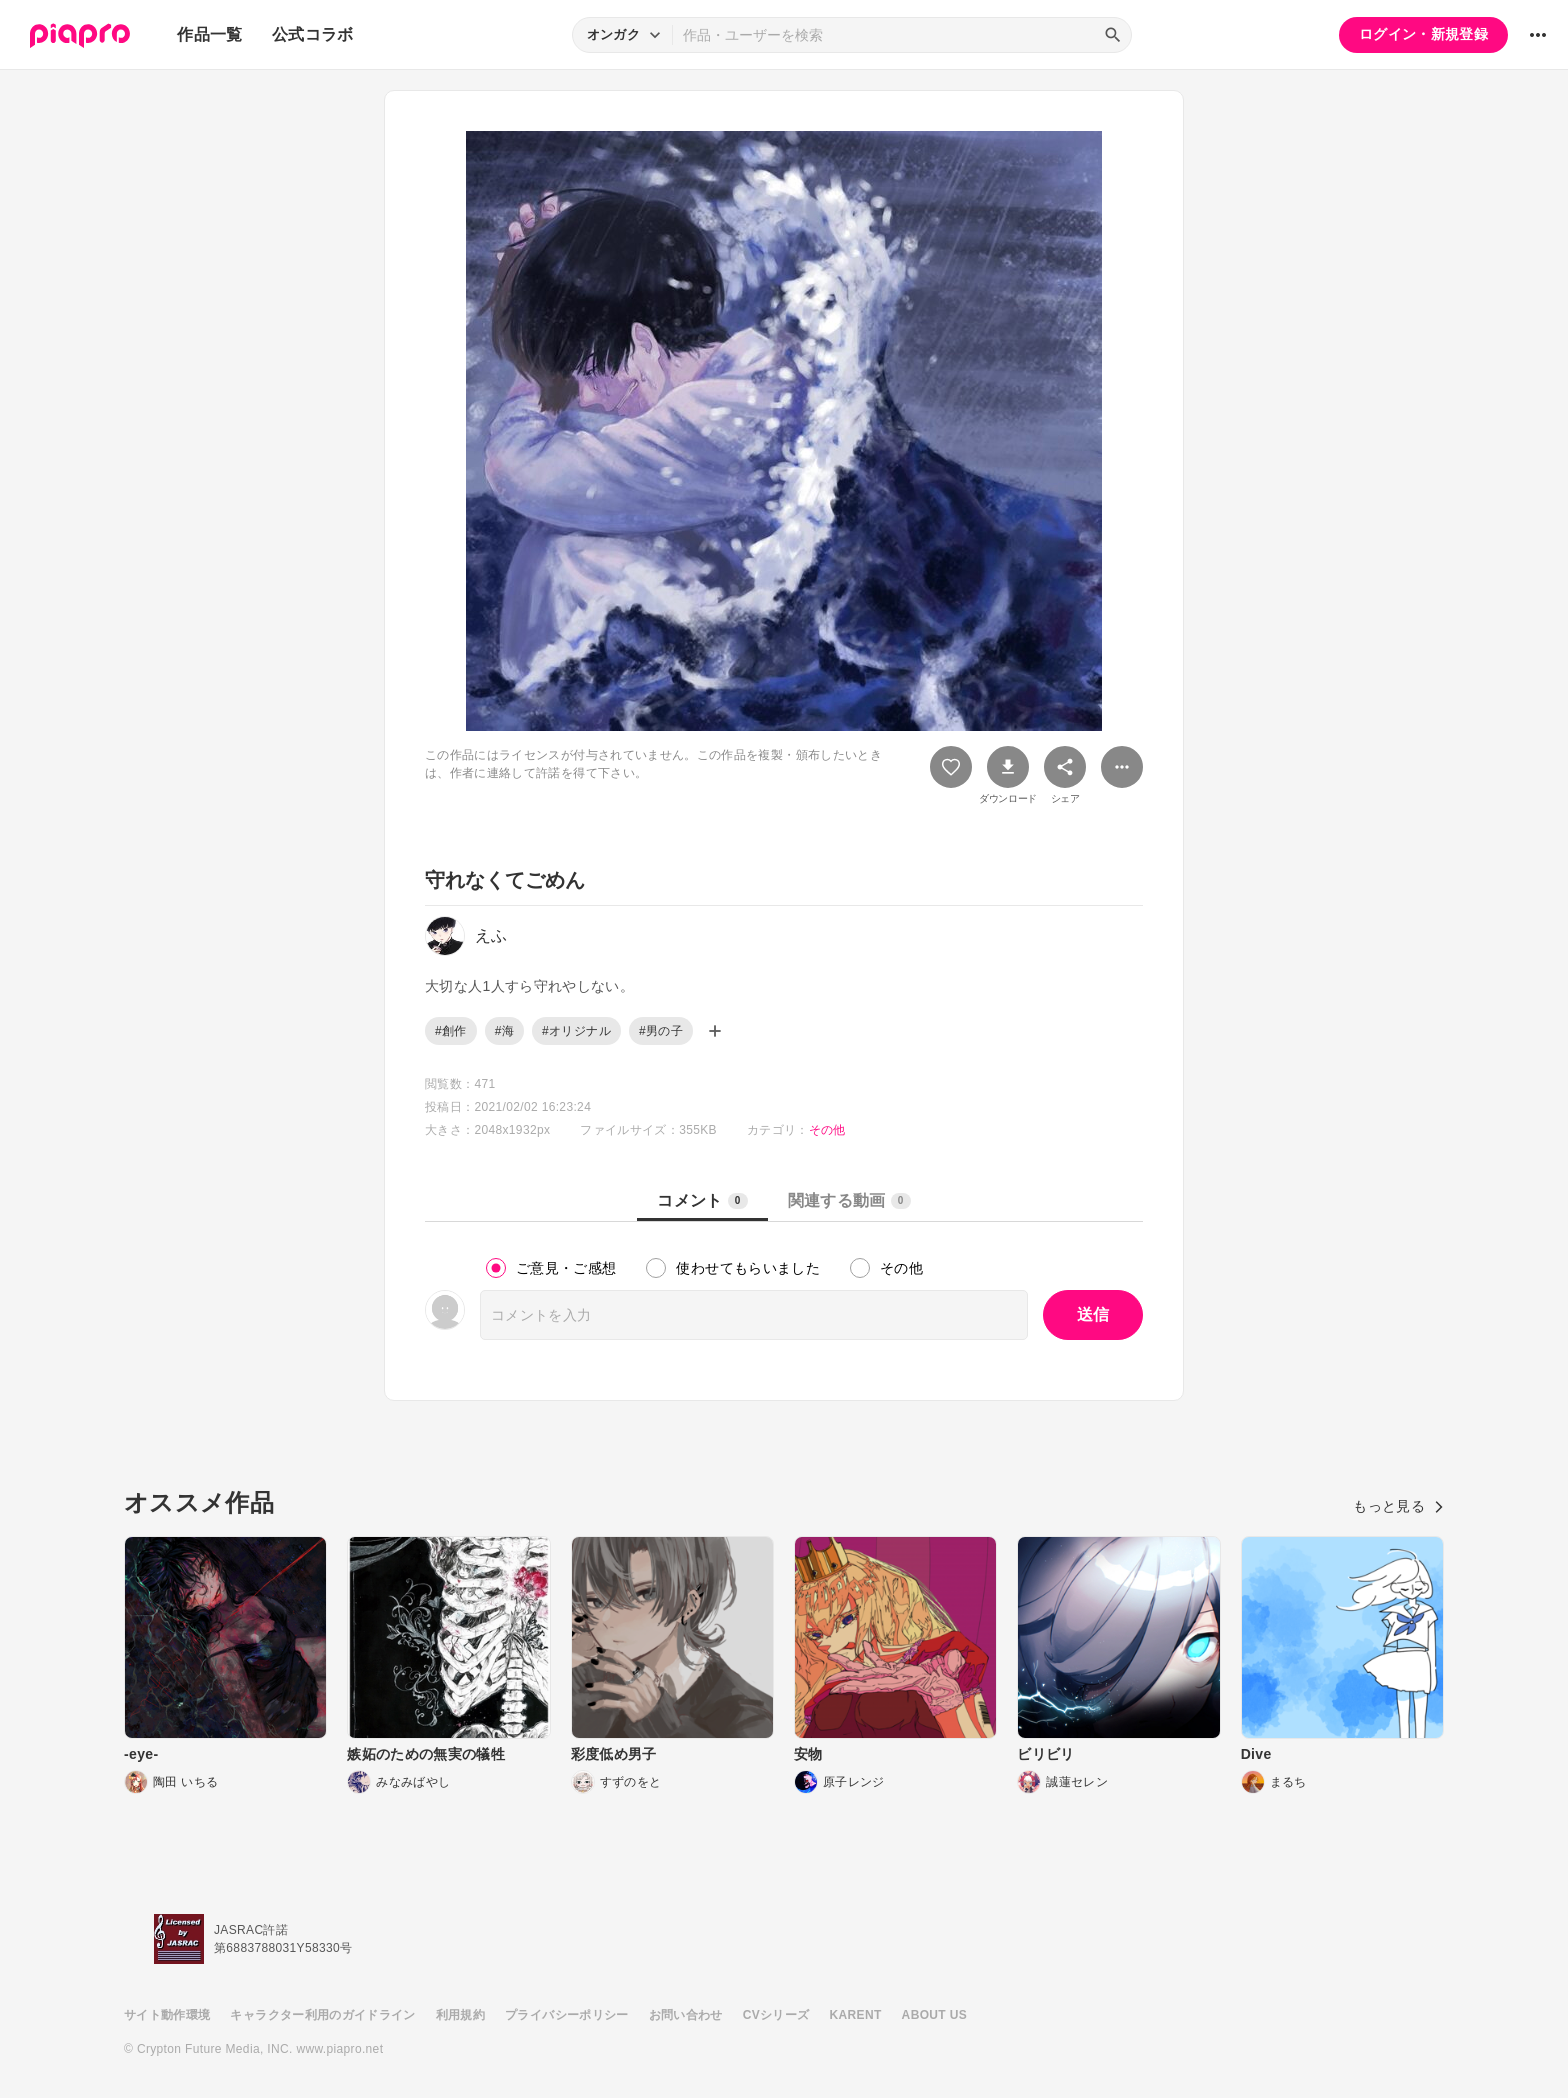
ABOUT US (934, 2015)
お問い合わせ (686, 2015)
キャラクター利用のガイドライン (322, 2015)
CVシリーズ (776, 2015)
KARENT (856, 2015)
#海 (504, 1031)
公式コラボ (313, 34)
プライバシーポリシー (567, 2015)
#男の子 (661, 1031)
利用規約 (460, 2015)
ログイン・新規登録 (1423, 34)
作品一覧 (209, 34)
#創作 (451, 1031)
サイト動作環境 (167, 2015)
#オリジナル (576, 1031)
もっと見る (1398, 1506)
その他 (827, 1130)
